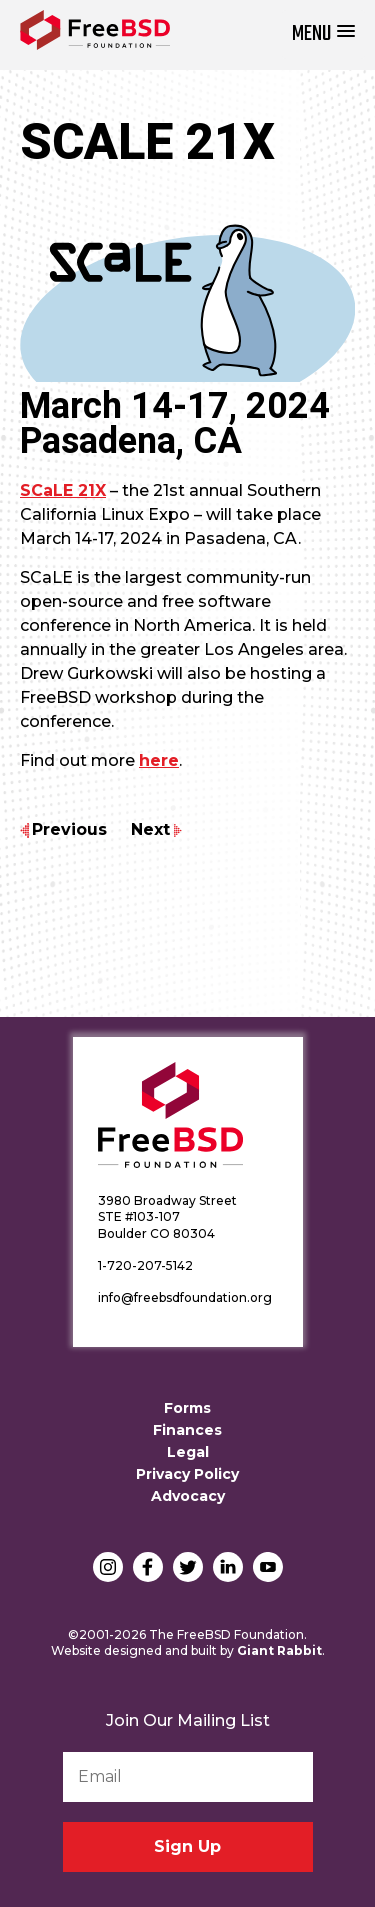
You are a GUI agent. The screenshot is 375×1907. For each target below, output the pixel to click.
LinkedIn (228, 1567)
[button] (323, 34)
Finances (187, 1430)
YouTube (268, 1567)
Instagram (108, 1567)
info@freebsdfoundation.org (185, 1297)
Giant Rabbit (279, 1650)
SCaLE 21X (63, 490)
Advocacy (188, 1496)
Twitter (188, 1567)
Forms (187, 1408)
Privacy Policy (187, 1474)
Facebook (148, 1567)
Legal (188, 1452)
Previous (69, 829)
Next (150, 829)
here (159, 760)
